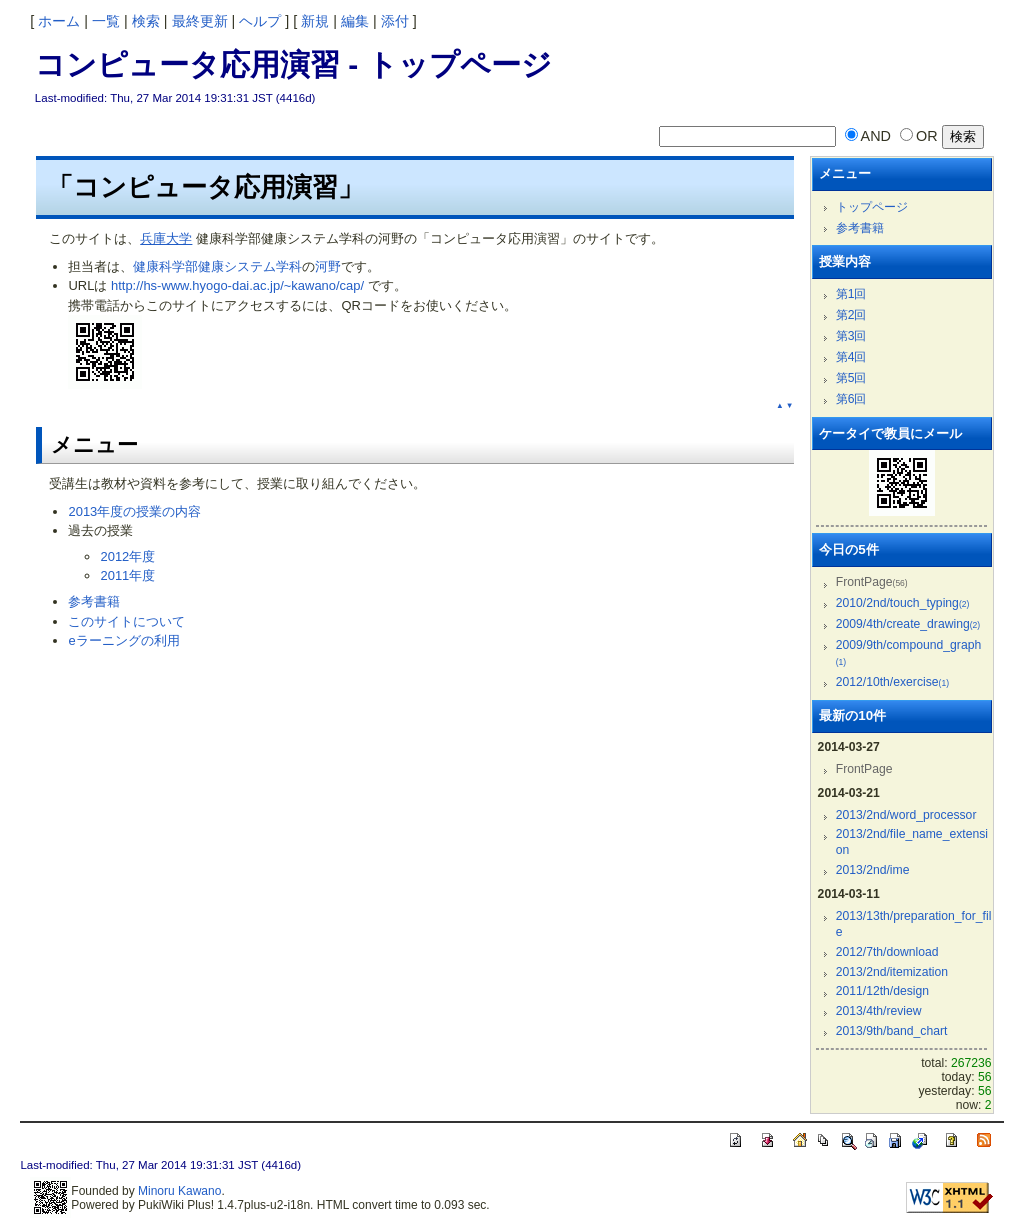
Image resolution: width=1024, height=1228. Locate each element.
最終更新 (200, 21)
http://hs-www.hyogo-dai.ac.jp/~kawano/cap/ (237, 285)
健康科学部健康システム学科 (217, 266)
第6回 (851, 399)
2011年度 (127, 575)
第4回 (851, 357)
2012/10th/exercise (892, 682)
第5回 (851, 378)
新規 (315, 21)
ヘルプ (260, 21)
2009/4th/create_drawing (908, 624)
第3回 (851, 336)
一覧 (106, 21)
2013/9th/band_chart (892, 1031)
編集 (355, 21)
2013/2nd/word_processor (906, 815)
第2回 (851, 315)
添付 (395, 21)
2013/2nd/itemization (892, 972)
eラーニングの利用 (123, 640)
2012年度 (127, 556)
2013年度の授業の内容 (134, 511)
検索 (146, 21)
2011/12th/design (882, 991)
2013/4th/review (879, 1011)
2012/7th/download (887, 952)
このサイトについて (126, 621)
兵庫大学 (166, 238)
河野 (328, 266)
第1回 (851, 294)
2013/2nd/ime (873, 870)
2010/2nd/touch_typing (903, 603)
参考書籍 (94, 601)
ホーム (59, 21)
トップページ (872, 207)
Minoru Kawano (179, 1191)
